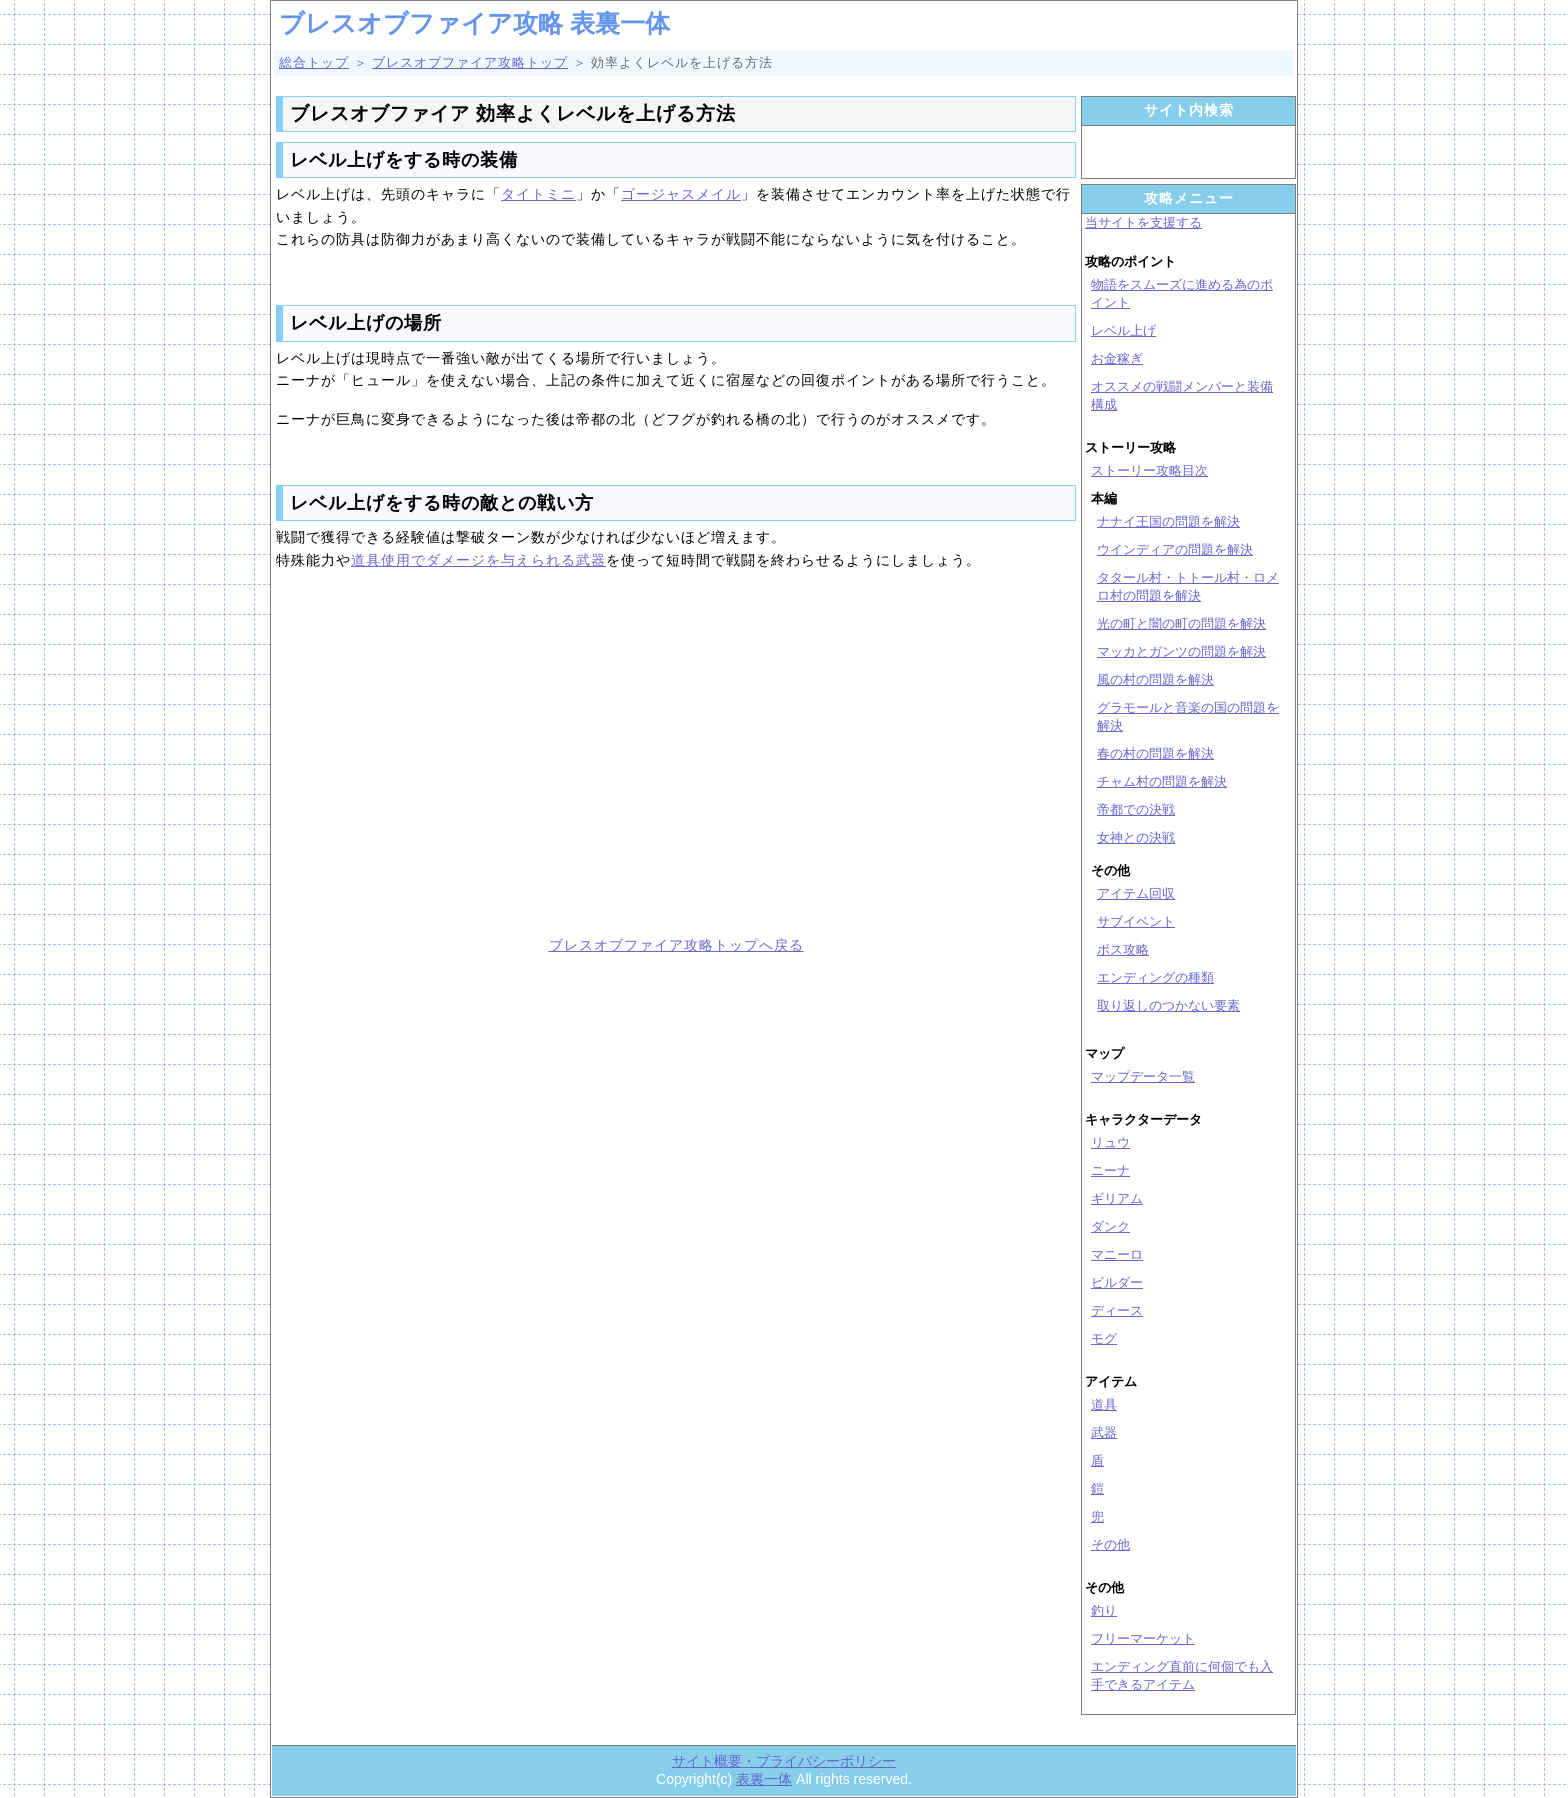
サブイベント (1136, 921)
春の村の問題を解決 (1155, 753)
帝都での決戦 (1136, 809)
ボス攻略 (1123, 949)
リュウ (1110, 1142)
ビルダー (1117, 1282)
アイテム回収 (1136, 893)
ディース (1117, 1310)
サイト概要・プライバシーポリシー (784, 1761)
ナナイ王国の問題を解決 (1168, 521)
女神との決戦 (1136, 837)
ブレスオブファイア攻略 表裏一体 (474, 23)
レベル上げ (1123, 330)
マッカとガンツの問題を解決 (1181, 651)
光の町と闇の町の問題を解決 (1181, 623)
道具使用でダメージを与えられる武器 (478, 560)
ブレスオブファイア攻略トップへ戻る (676, 945)
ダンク (1110, 1226)
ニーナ (1110, 1170)
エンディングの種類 (1155, 977)
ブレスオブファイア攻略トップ (470, 62)
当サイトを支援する (1143, 222)
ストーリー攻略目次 (1149, 470)
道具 (1104, 1404)
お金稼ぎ (1117, 358)
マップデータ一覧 (1143, 1076)
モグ (1104, 1338)
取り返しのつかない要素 (1168, 1005)
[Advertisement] (469, 757)
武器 (1104, 1432)
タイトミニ (538, 194)
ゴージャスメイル (681, 194)
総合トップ (314, 62)
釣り (1104, 1610)
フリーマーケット (1143, 1638)
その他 (1110, 1544)
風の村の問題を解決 (1155, 679)
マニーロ (1117, 1254)
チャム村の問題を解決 (1162, 781)
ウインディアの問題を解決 (1175, 549)
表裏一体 (764, 1779)
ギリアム (1117, 1198)
